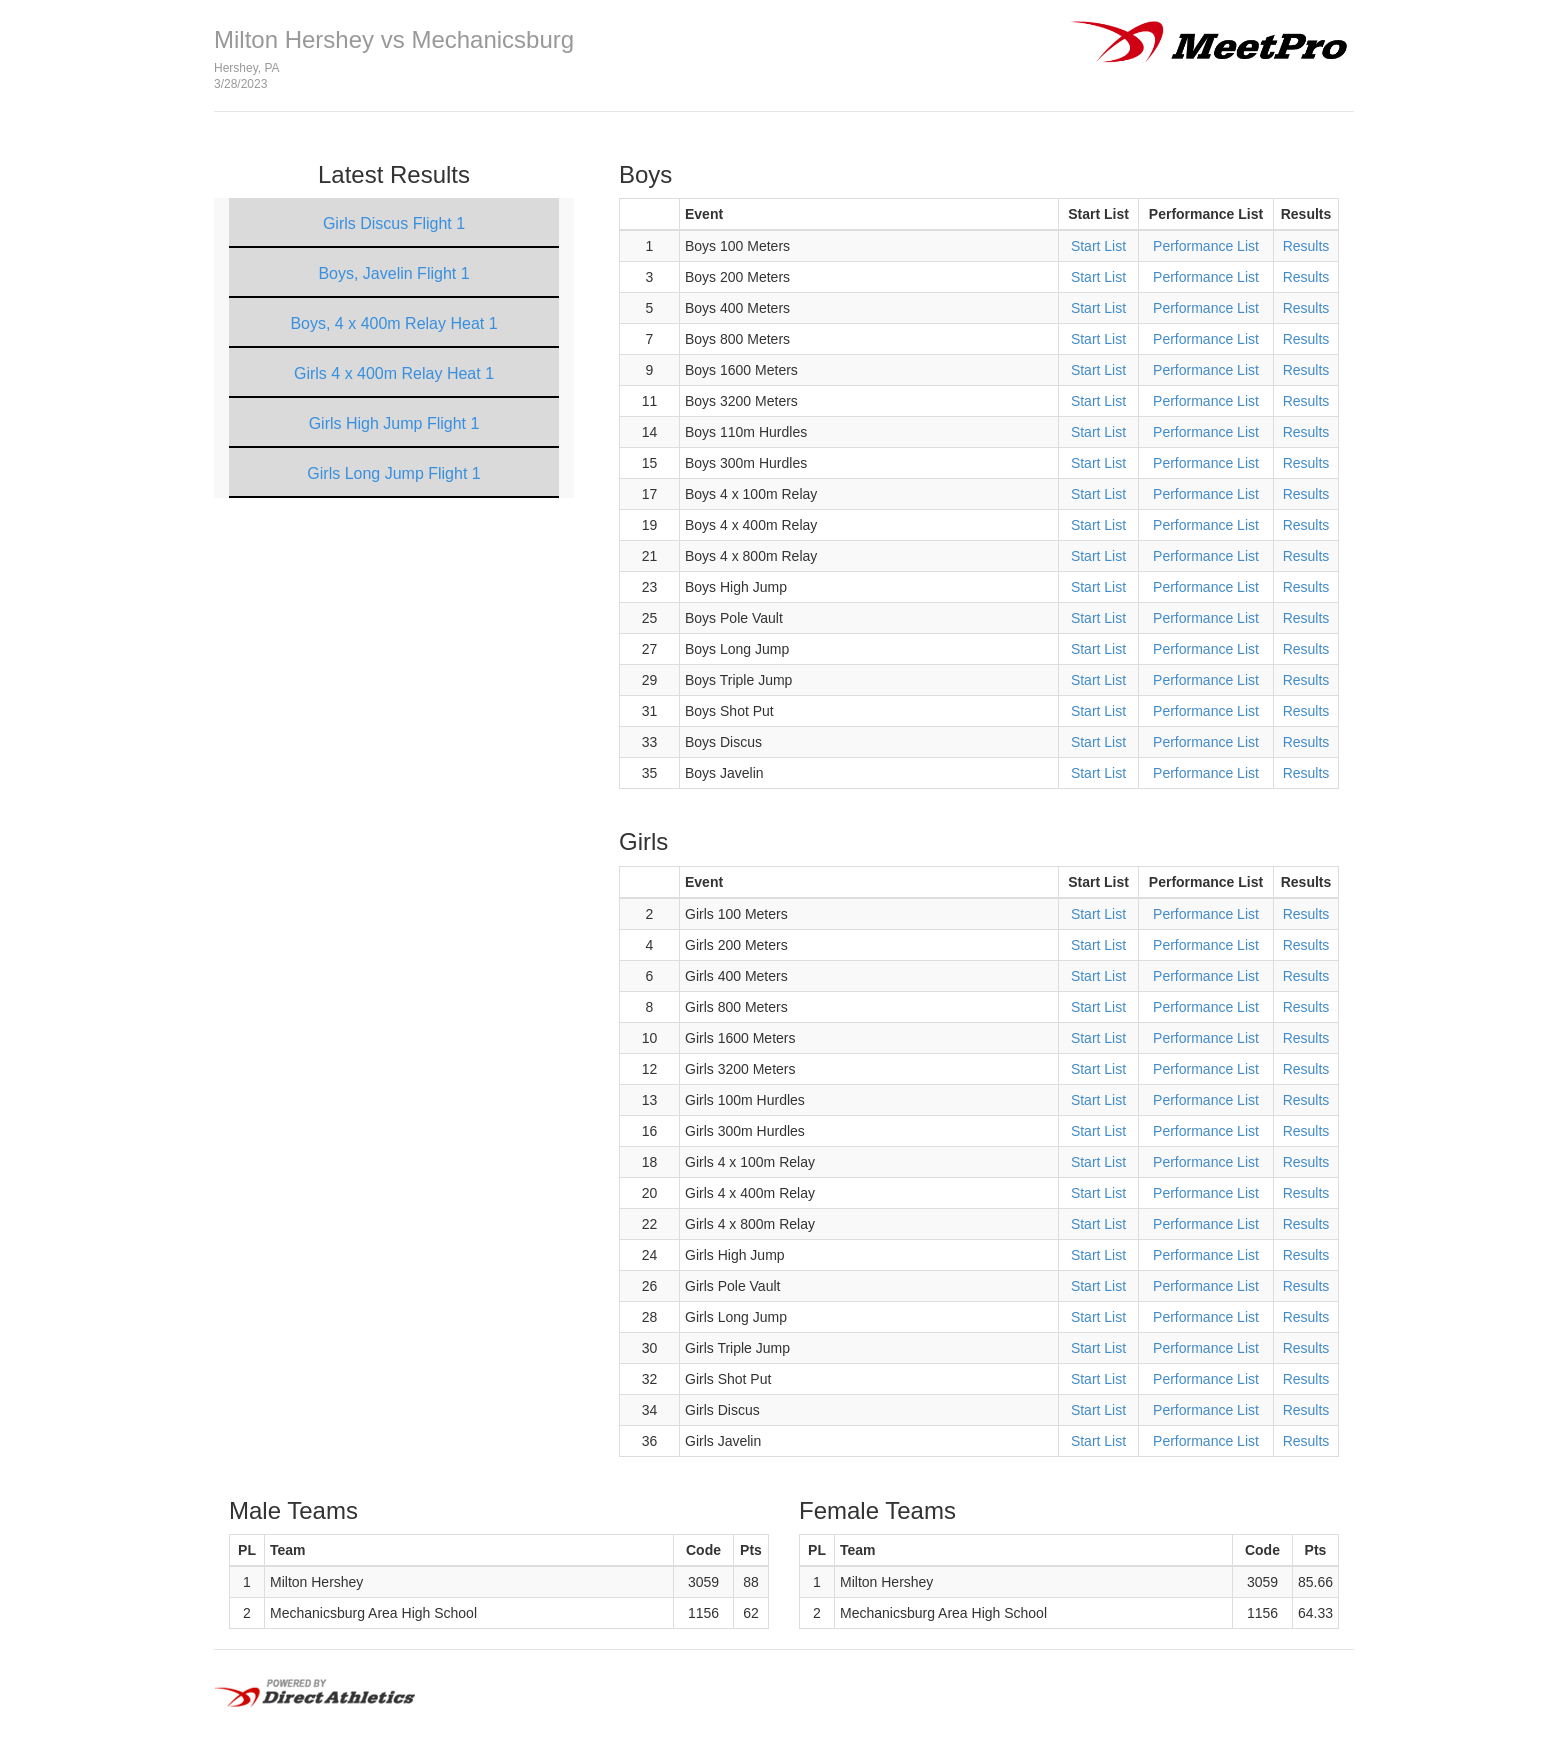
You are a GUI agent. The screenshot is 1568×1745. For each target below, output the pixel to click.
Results (1306, 246)
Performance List (1206, 246)
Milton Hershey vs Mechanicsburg (394, 39)
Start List (1098, 246)
